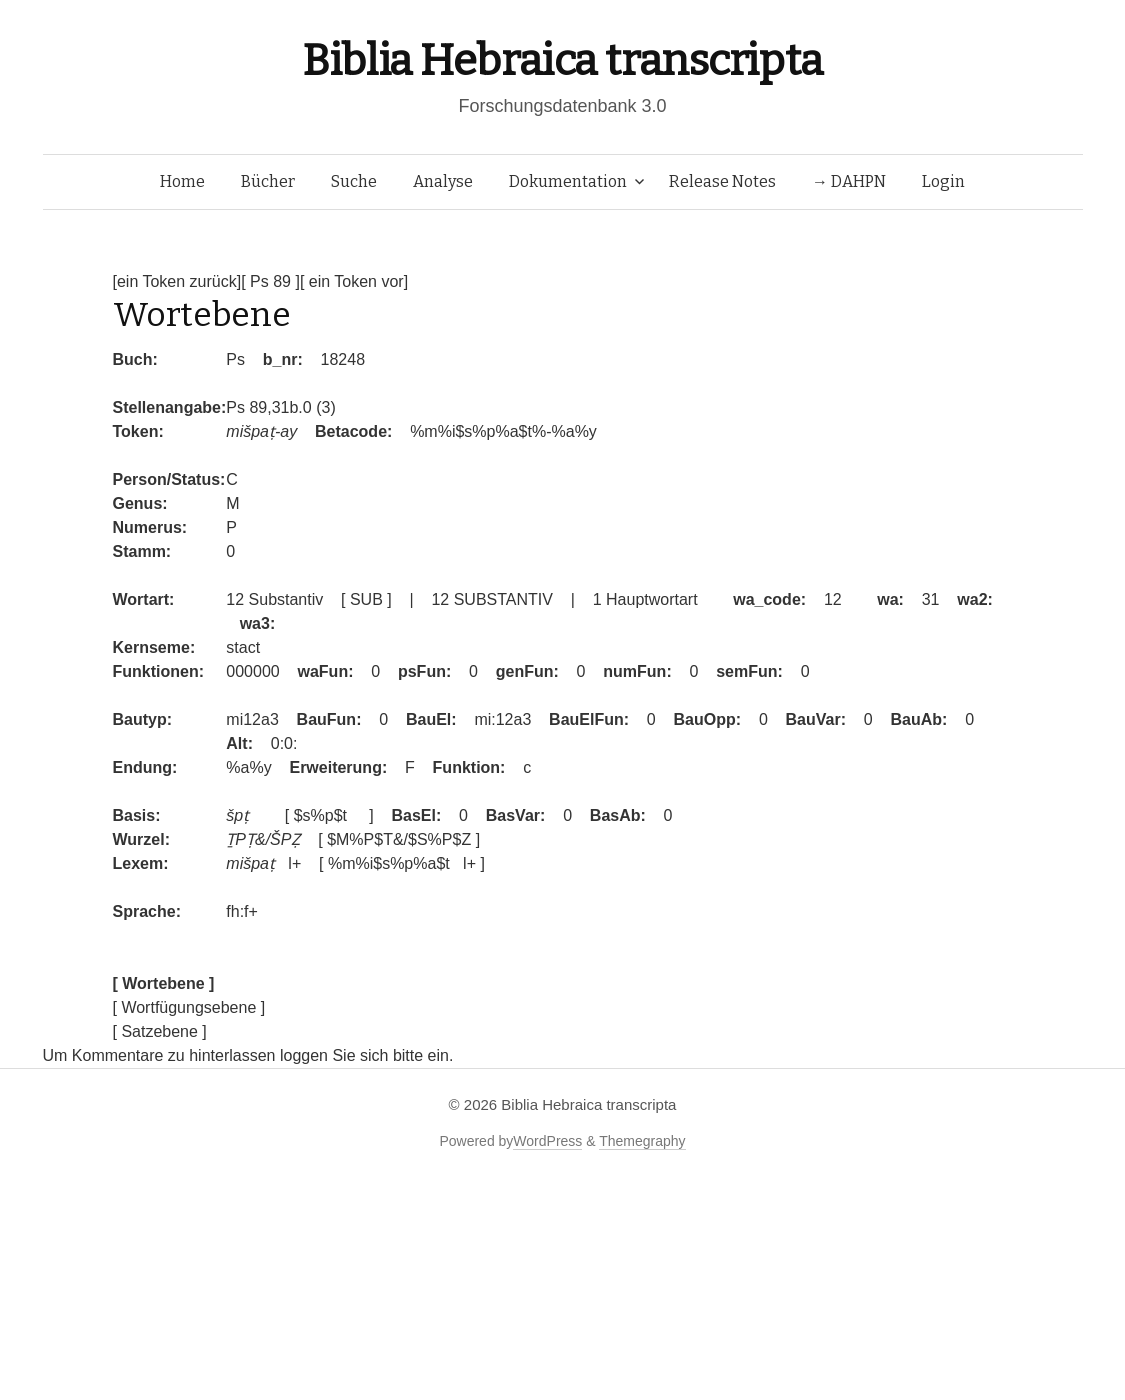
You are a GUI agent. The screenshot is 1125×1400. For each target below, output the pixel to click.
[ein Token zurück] (177, 281)
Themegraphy (642, 1141)
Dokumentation (568, 181)
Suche (354, 181)
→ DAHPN (849, 181)
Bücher (268, 181)
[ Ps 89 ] (270, 281)
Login (943, 181)
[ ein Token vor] (354, 281)
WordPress (547, 1141)
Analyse (443, 181)
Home (182, 181)
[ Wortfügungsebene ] (189, 1007)
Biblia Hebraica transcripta (562, 60)
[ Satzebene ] (160, 1031)
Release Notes (722, 181)
